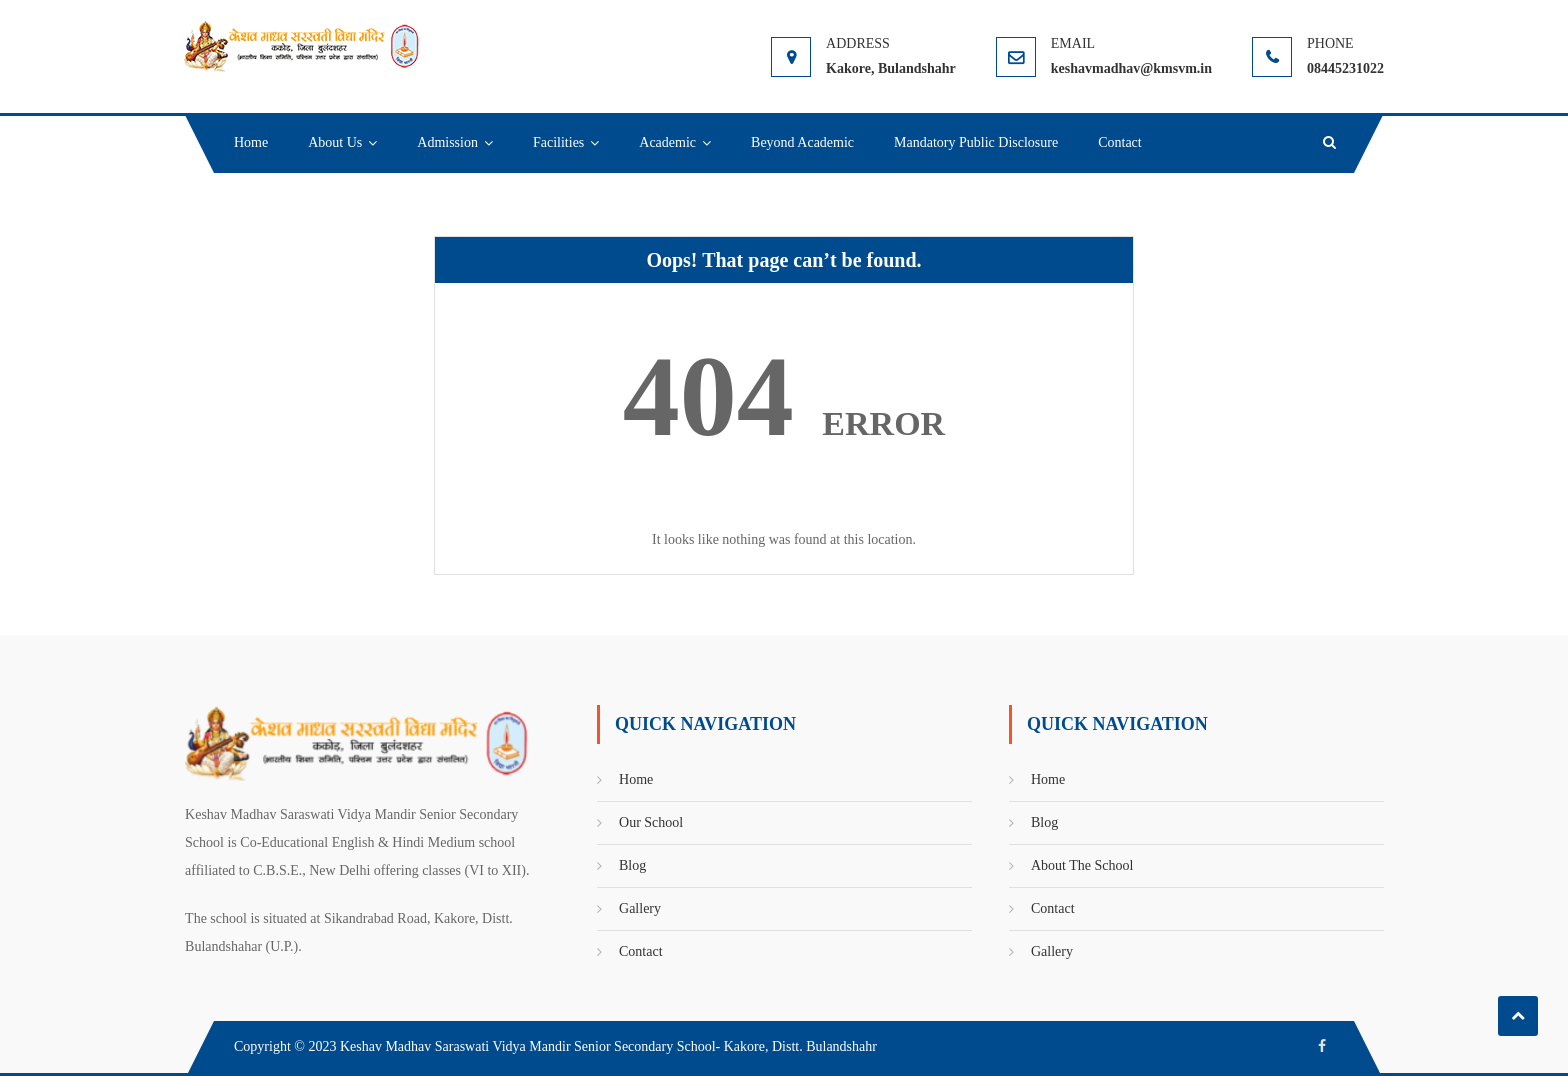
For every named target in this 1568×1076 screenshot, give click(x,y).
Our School (651, 822)
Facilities (558, 142)
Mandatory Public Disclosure (976, 142)
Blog (632, 865)
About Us (335, 142)
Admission (447, 142)
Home (251, 142)
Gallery (640, 908)
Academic (667, 142)
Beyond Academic (802, 142)
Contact (1120, 142)
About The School (1082, 865)
